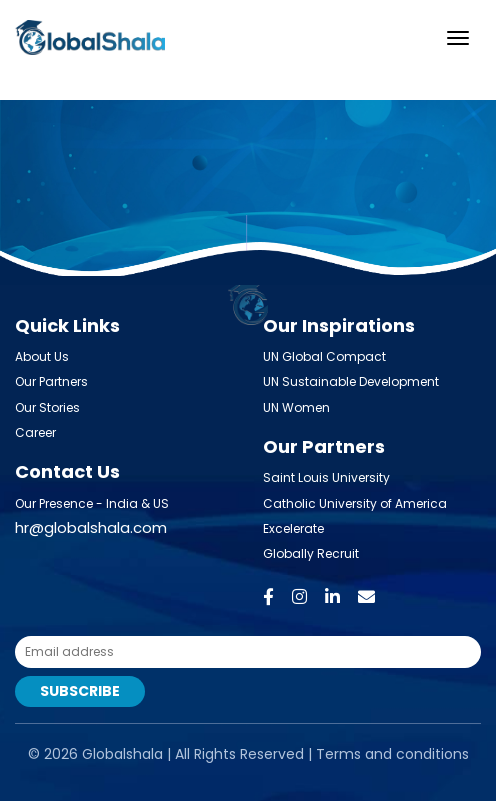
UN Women (296, 407)
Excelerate (293, 528)
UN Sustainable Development (351, 381)
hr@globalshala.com (91, 527)
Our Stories (47, 407)
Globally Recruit (311, 553)
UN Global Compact (324, 356)
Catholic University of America (355, 503)
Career (35, 432)
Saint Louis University (326, 477)
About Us (42, 356)
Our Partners (51, 381)
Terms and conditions (392, 754)
